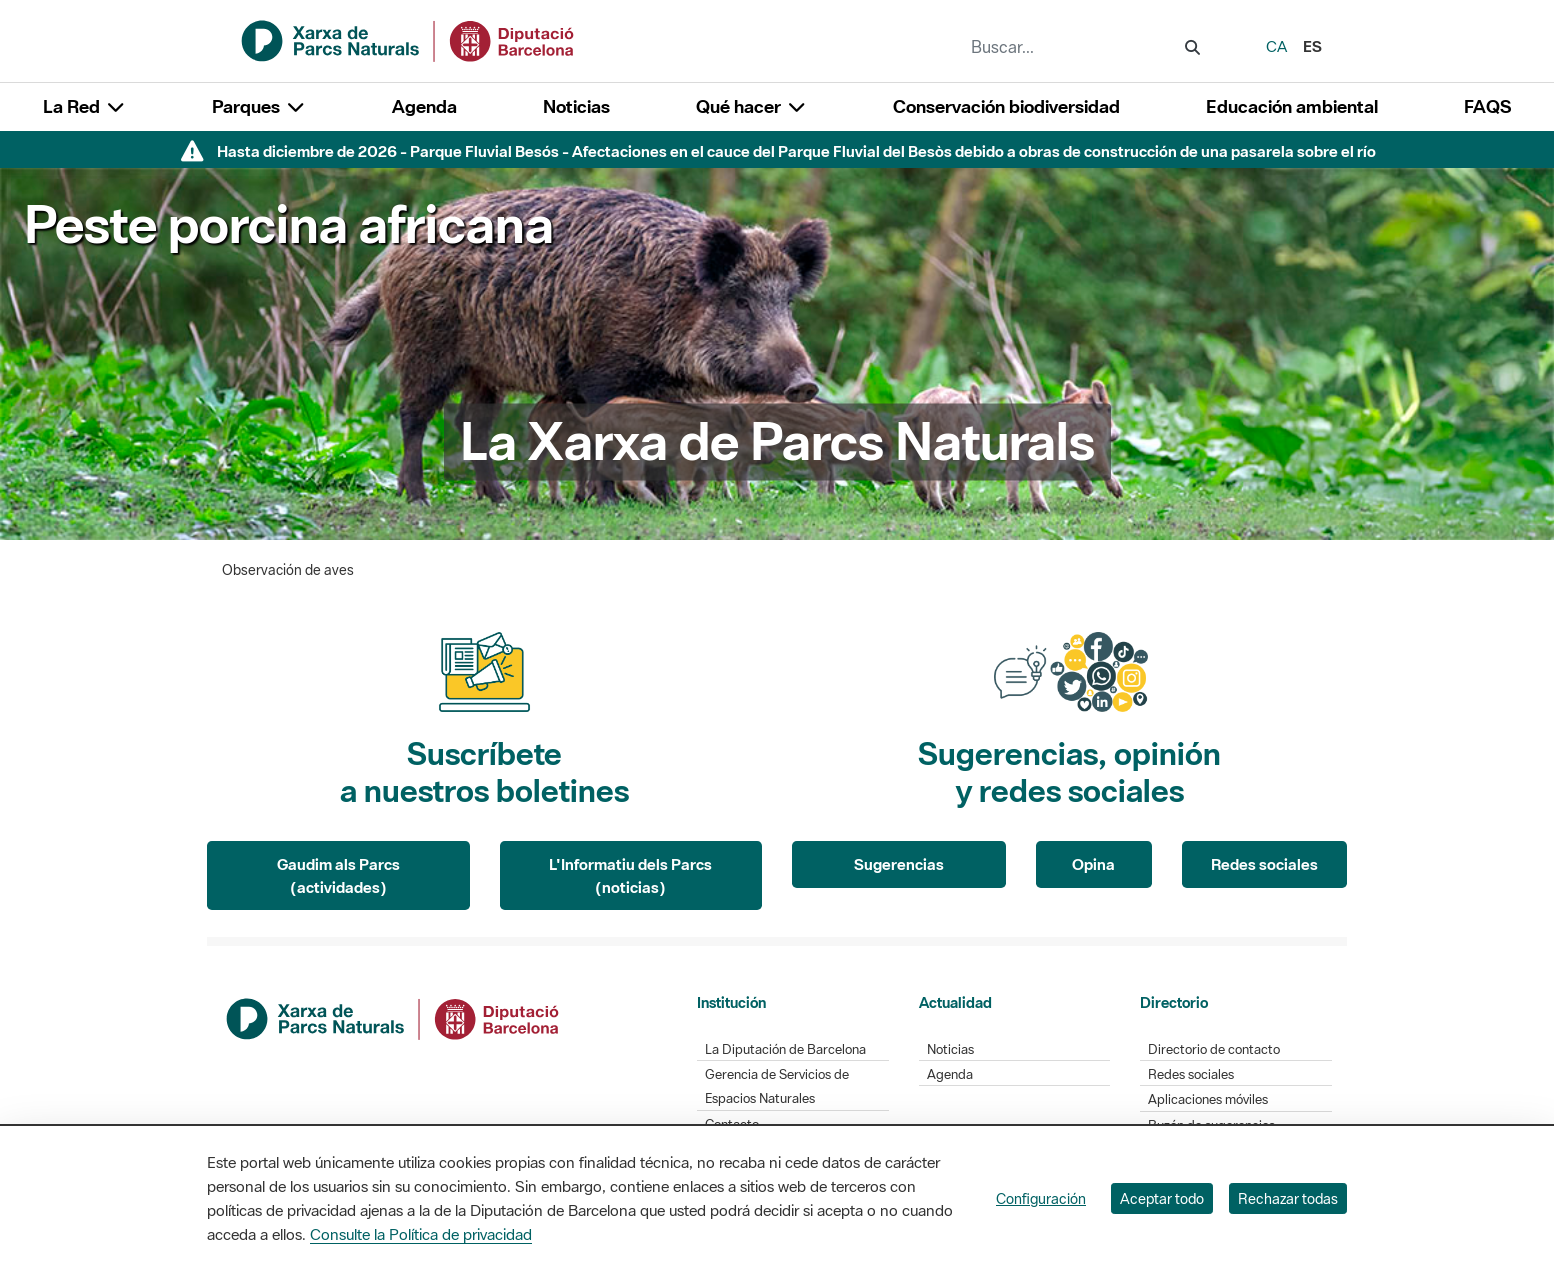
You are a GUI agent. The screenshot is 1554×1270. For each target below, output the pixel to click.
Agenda (424, 106)
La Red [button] (84, 106)
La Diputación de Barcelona (785, 1049)
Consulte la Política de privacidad (421, 1234)
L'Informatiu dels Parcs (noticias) (630, 875)
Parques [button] (259, 106)
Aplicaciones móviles (1208, 1099)
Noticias (576, 106)
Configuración (1041, 1198)
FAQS (1487, 106)
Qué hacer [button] (751, 106)
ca (1276, 46)
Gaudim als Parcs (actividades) (338, 875)
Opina (1093, 864)
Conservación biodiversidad (1006, 106)
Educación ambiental (1292, 106)
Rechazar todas (1288, 1198)
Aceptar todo (1162, 1198)
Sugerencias (899, 864)
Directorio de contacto (1214, 1049)
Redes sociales (1264, 864)
